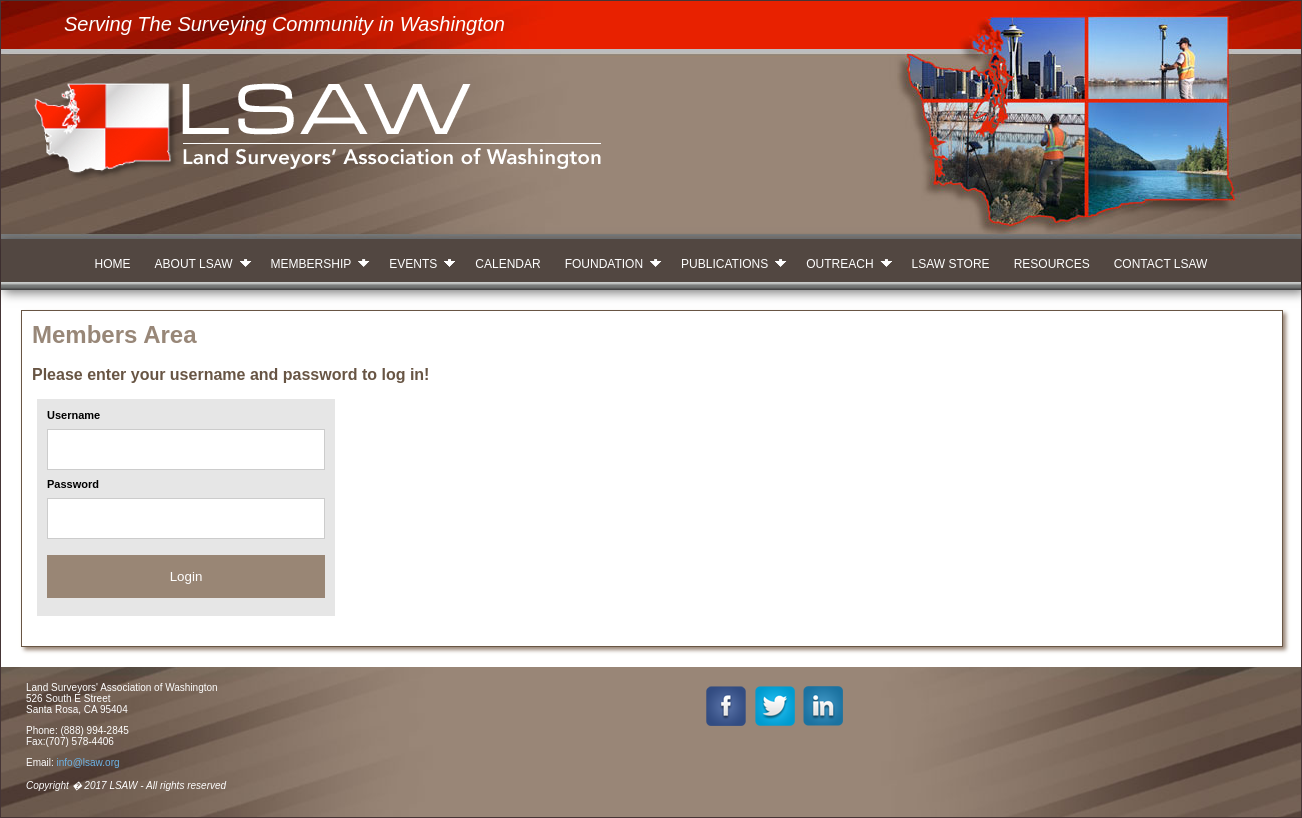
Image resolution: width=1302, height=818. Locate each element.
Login (186, 576)
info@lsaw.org (88, 762)
